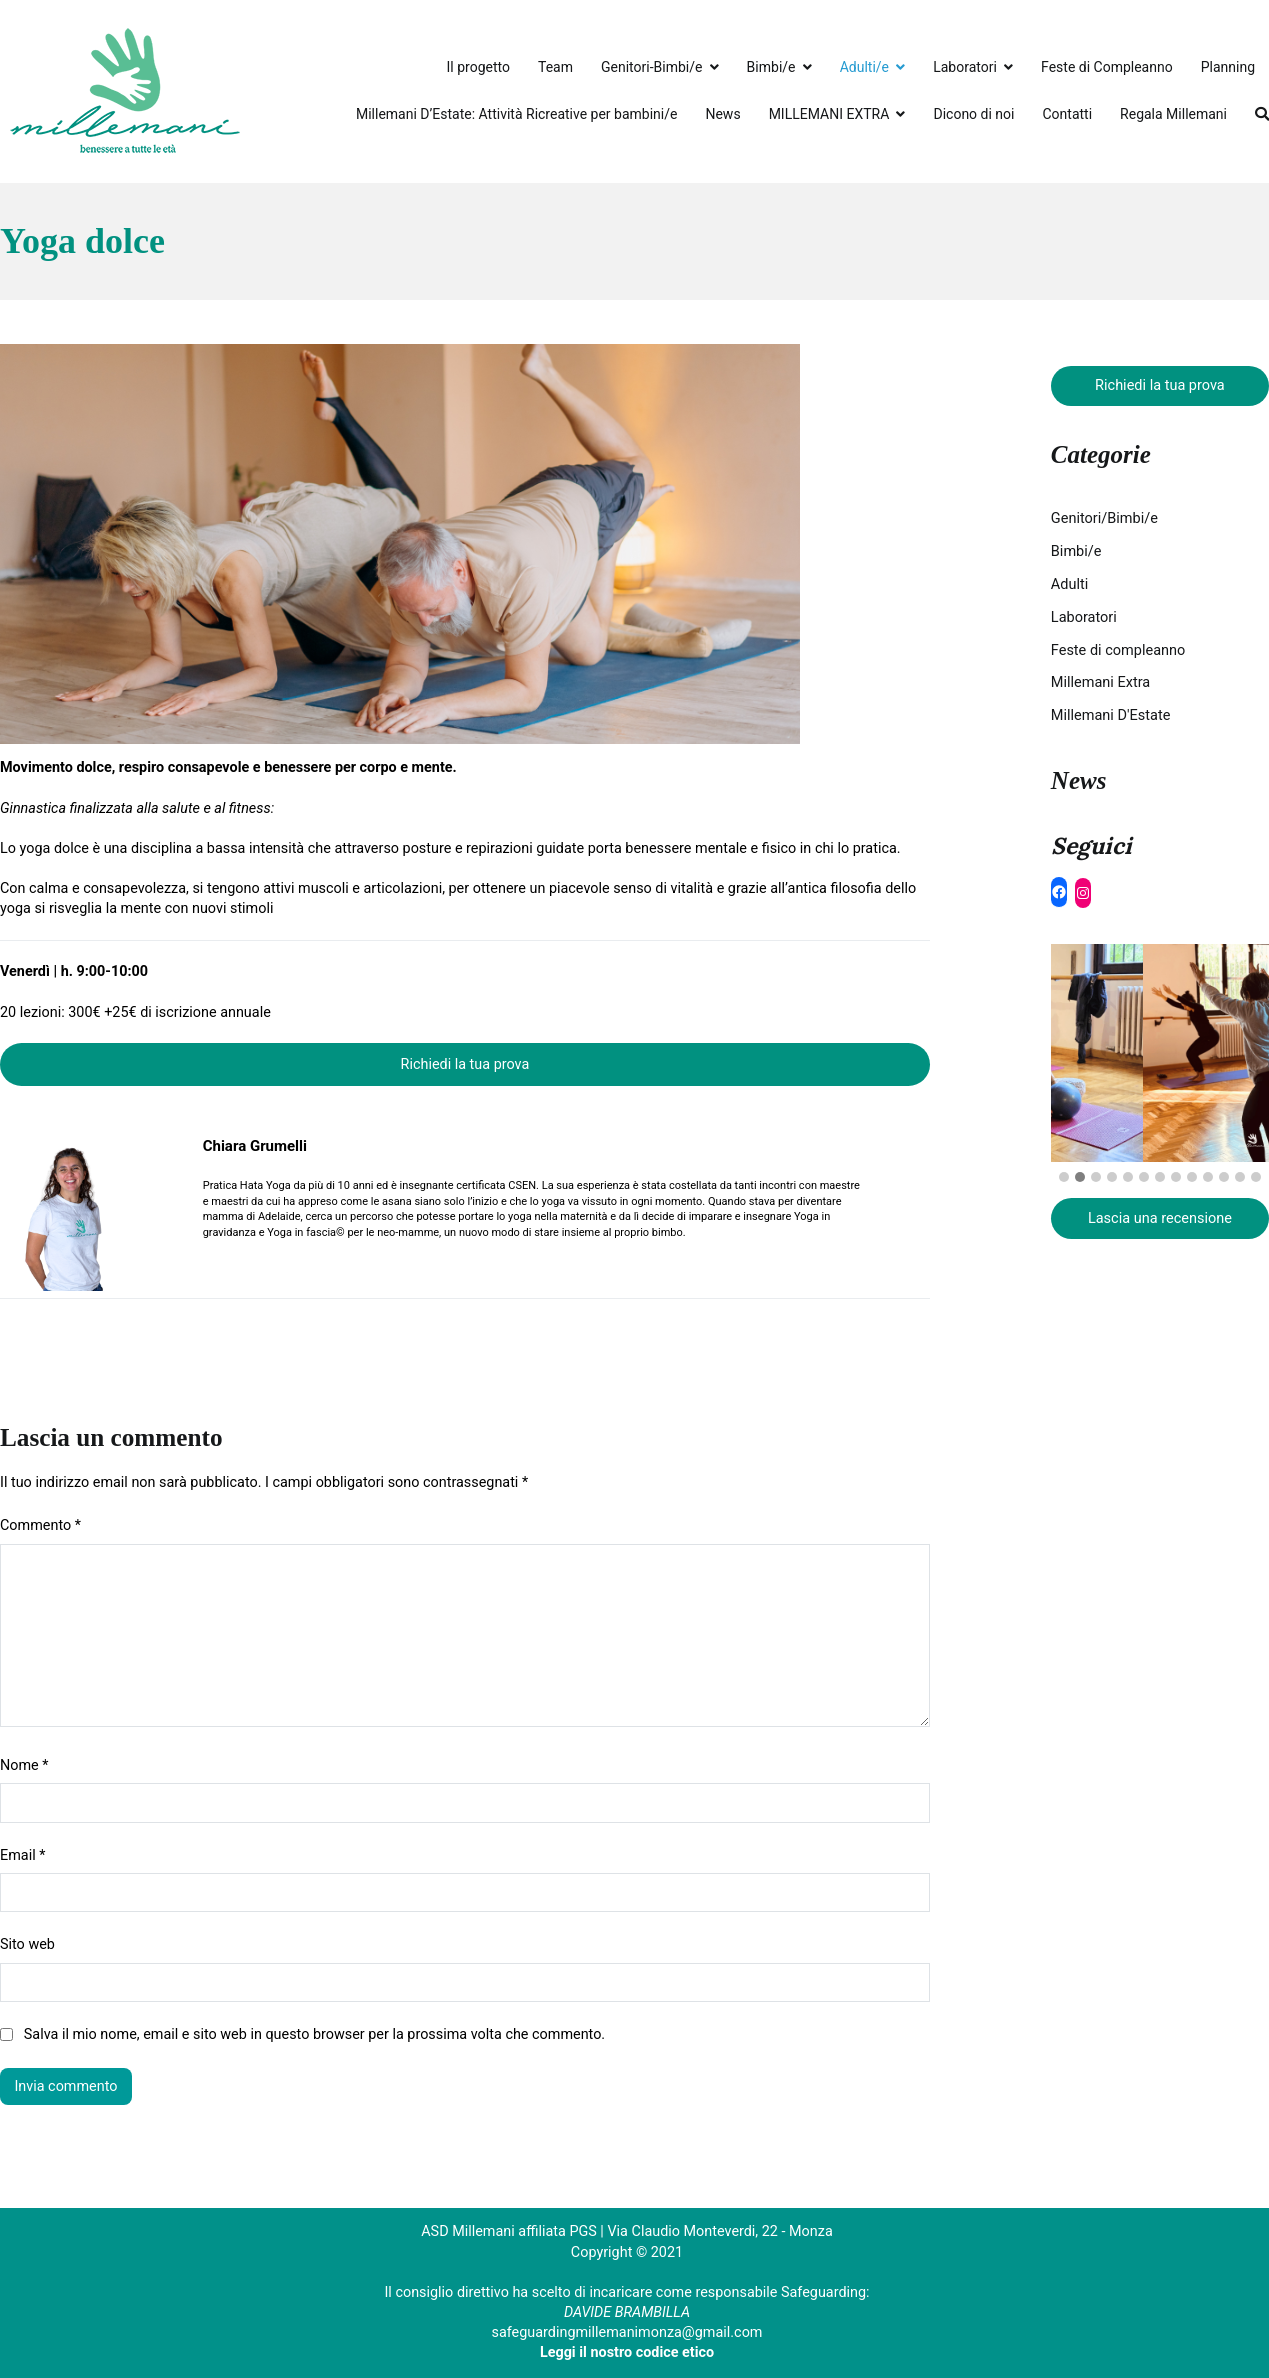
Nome (24, 1765)
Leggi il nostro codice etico (627, 2352)
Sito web (27, 1944)
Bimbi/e (771, 67)
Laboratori (965, 67)
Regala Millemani (1173, 114)
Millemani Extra (1100, 682)
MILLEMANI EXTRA (829, 114)
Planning (1228, 67)
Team (555, 67)
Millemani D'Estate (1111, 715)
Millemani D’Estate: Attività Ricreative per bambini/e (516, 114)
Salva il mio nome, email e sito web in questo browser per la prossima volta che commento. (314, 2034)
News (722, 114)
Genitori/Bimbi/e (1104, 518)
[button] (1064, 1178)
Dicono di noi (973, 114)
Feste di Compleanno (1107, 67)
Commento (40, 1525)
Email (22, 1855)
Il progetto (478, 67)
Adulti (1069, 584)
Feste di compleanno (1118, 650)
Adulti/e (864, 67)
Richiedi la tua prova (465, 1064)
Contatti (1067, 114)
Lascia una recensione (1160, 1218)
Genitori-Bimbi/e (651, 67)
